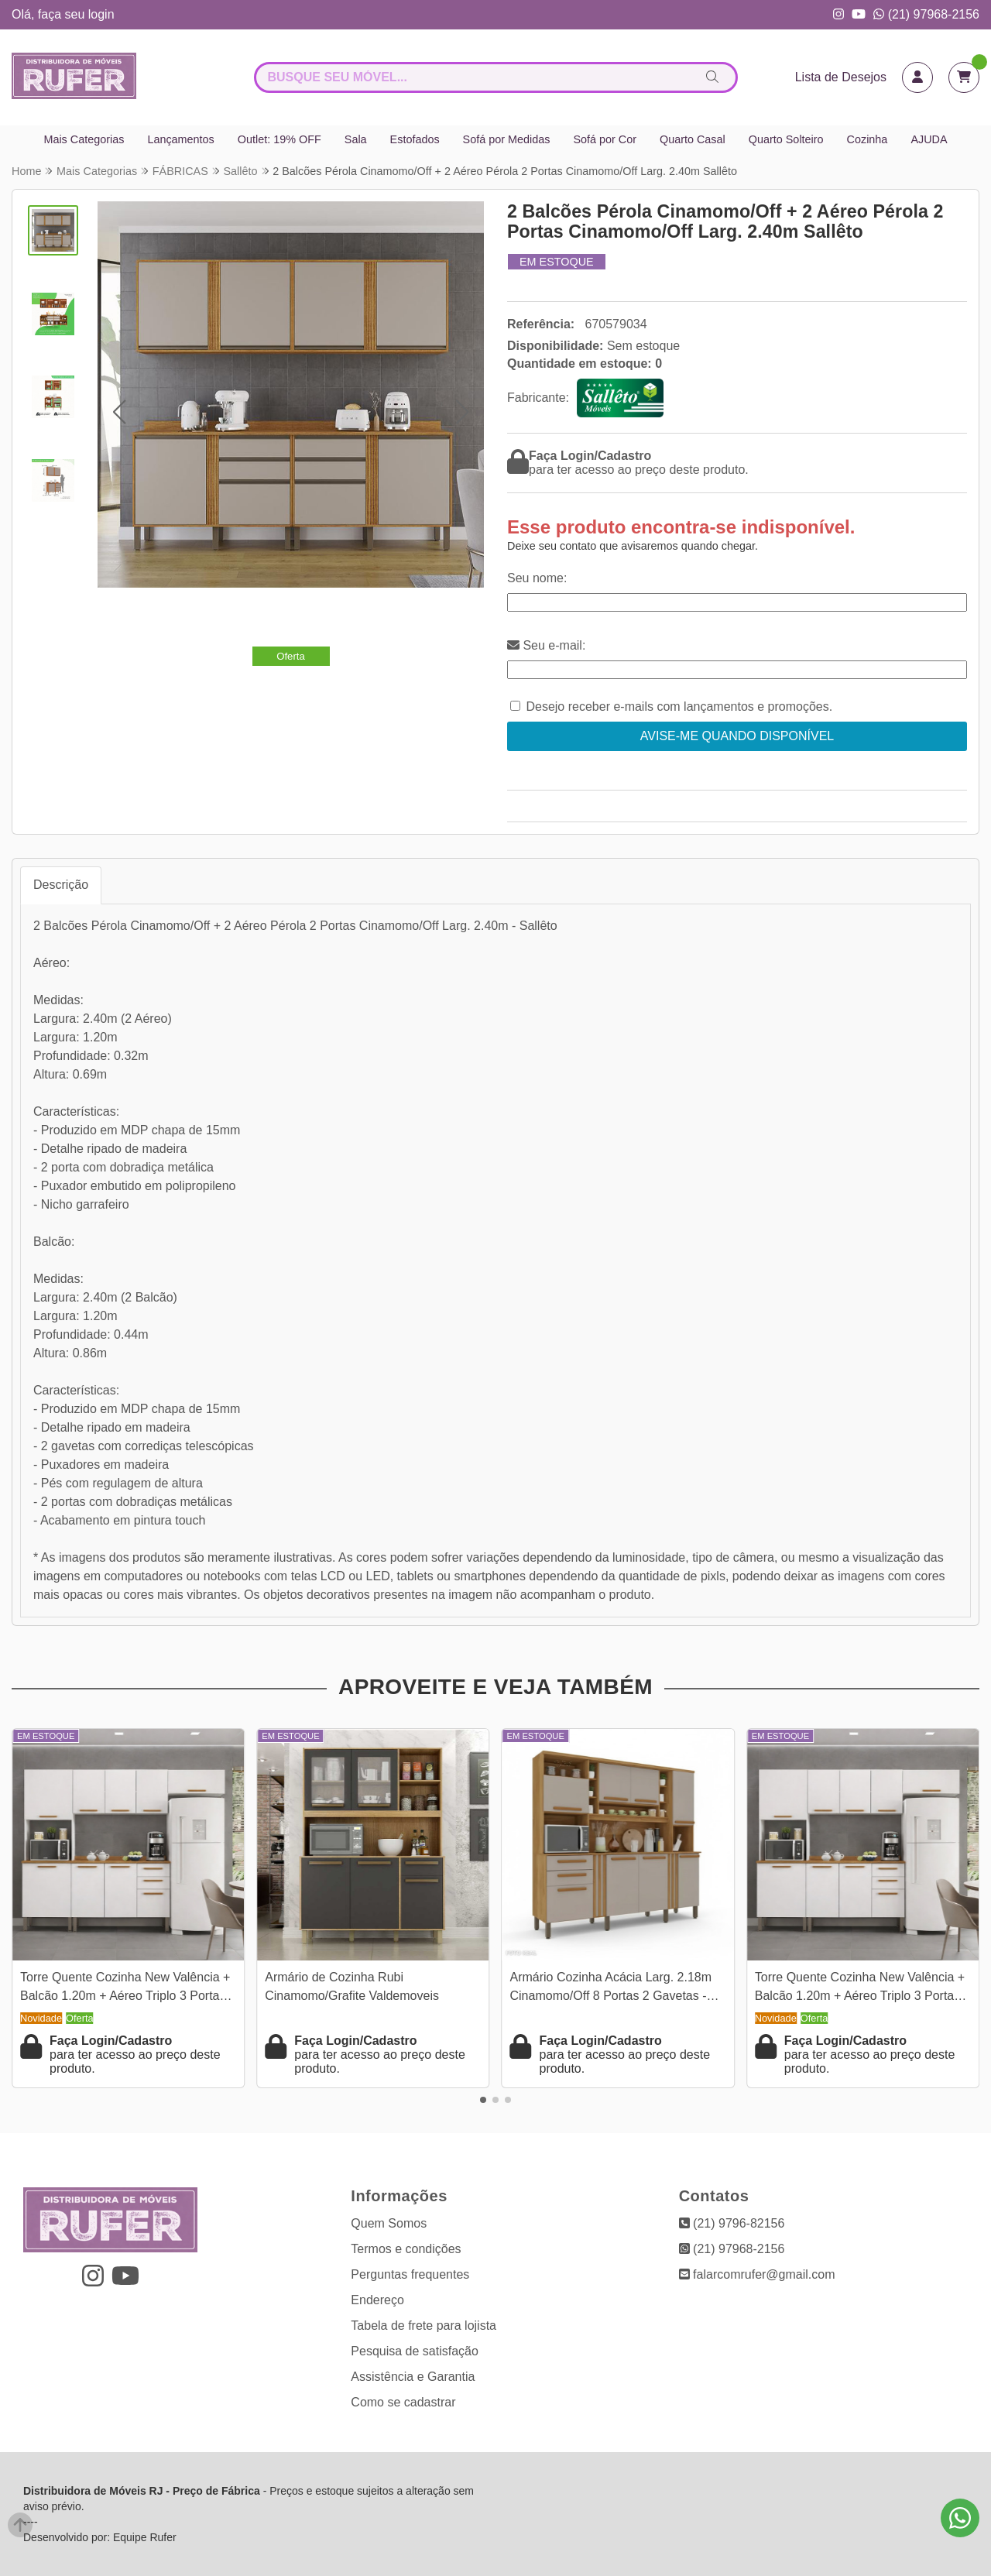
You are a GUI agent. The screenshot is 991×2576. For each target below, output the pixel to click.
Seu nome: (537, 578)
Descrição (60, 884)
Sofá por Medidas (506, 139)
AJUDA (928, 139)
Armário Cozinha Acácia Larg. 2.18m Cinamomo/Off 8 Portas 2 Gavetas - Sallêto (611, 1989)
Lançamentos (180, 139)
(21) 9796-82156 (732, 2223)
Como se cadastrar (403, 2402)
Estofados (415, 139)
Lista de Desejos (840, 77)
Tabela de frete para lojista (423, 2325)
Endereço (377, 2300)
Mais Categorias (83, 139)
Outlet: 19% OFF (279, 139)
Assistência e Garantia (413, 2376)
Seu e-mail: (546, 645)
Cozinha (867, 139)
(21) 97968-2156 (926, 14)
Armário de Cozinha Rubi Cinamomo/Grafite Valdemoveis (352, 1986)
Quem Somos (389, 2223)
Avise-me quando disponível (737, 736)
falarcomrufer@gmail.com (757, 2274)
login (101, 14)
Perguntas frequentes (410, 2274)
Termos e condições (406, 2248)
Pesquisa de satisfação (414, 2351)
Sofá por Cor (604, 139)
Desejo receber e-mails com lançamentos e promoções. (679, 706)
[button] (118, 411)
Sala (356, 139)
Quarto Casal (692, 139)
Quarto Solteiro (786, 139)
